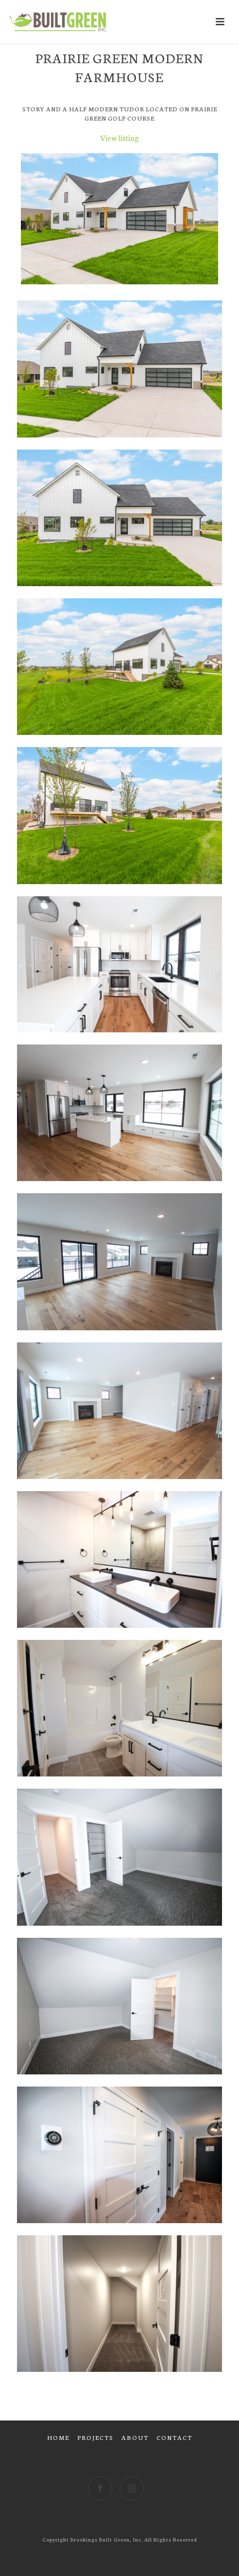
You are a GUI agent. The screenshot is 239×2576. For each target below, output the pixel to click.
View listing (119, 137)
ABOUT (135, 2437)
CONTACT (174, 2437)
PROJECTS (95, 2437)
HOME (58, 2437)
